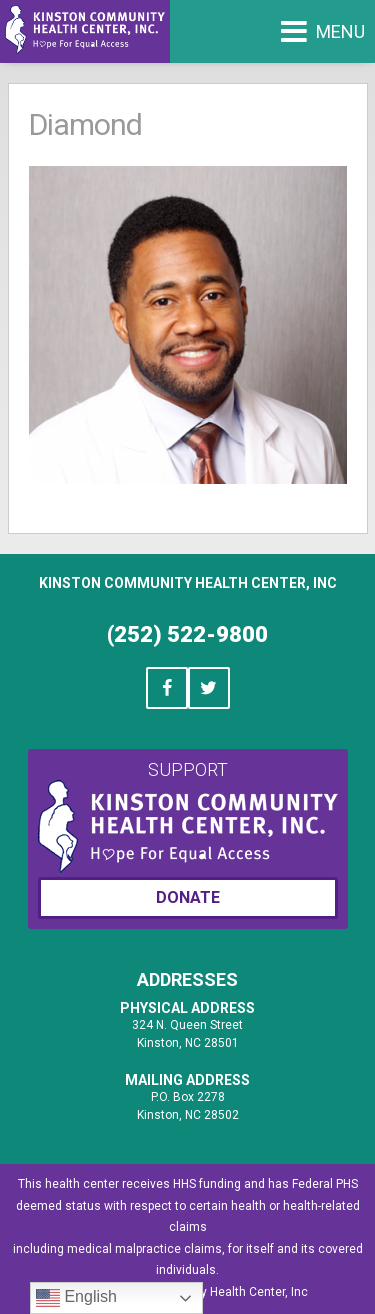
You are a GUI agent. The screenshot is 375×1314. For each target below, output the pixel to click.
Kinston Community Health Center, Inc (188, 583)
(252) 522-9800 (187, 634)
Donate (188, 897)
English (76, 1298)
